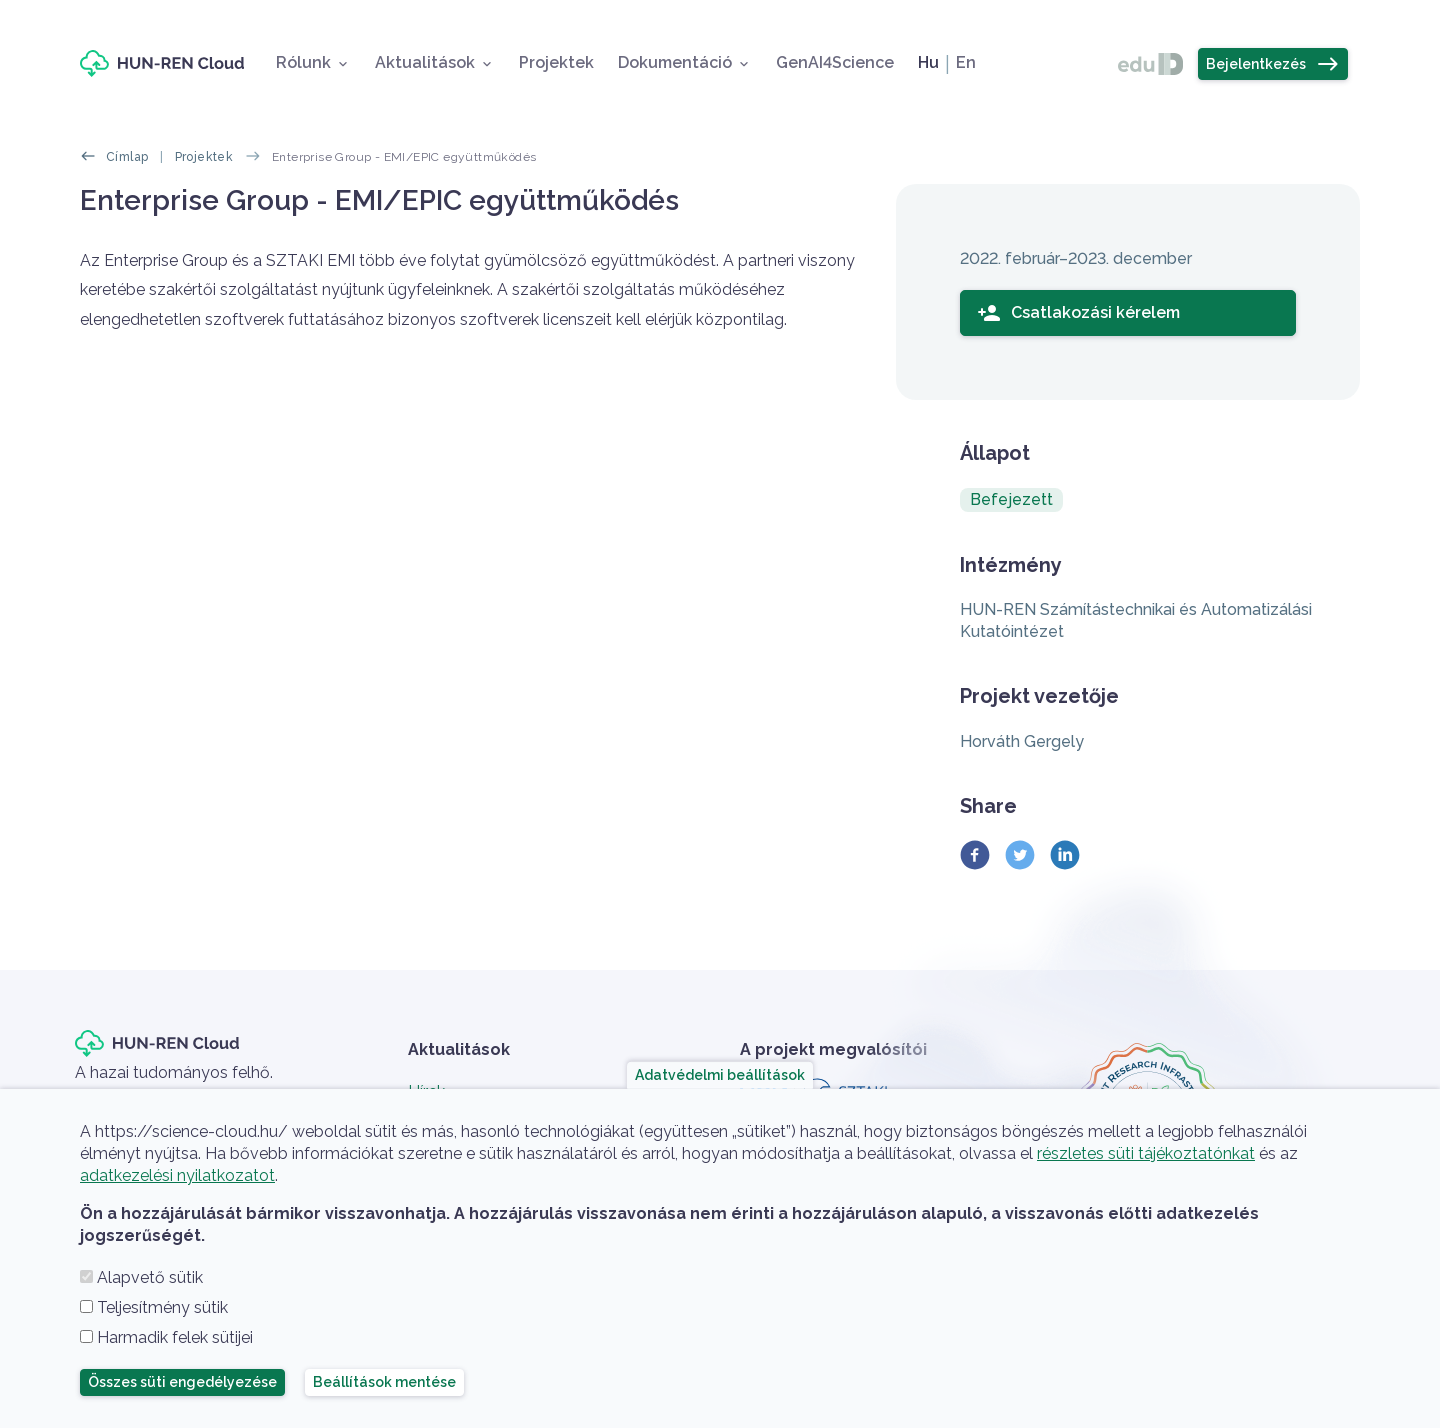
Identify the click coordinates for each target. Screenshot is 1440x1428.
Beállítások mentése (384, 1382)
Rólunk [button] (303, 62)
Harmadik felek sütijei (175, 1337)
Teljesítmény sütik (162, 1307)
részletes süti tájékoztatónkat (1146, 1153)
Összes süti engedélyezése (182, 1382)
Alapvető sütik (150, 1277)
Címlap (127, 157)
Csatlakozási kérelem (1078, 313)
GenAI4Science (835, 62)
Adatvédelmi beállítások (720, 1075)
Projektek (556, 62)
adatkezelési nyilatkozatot (177, 1175)
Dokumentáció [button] (675, 62)
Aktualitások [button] (425, 62)
